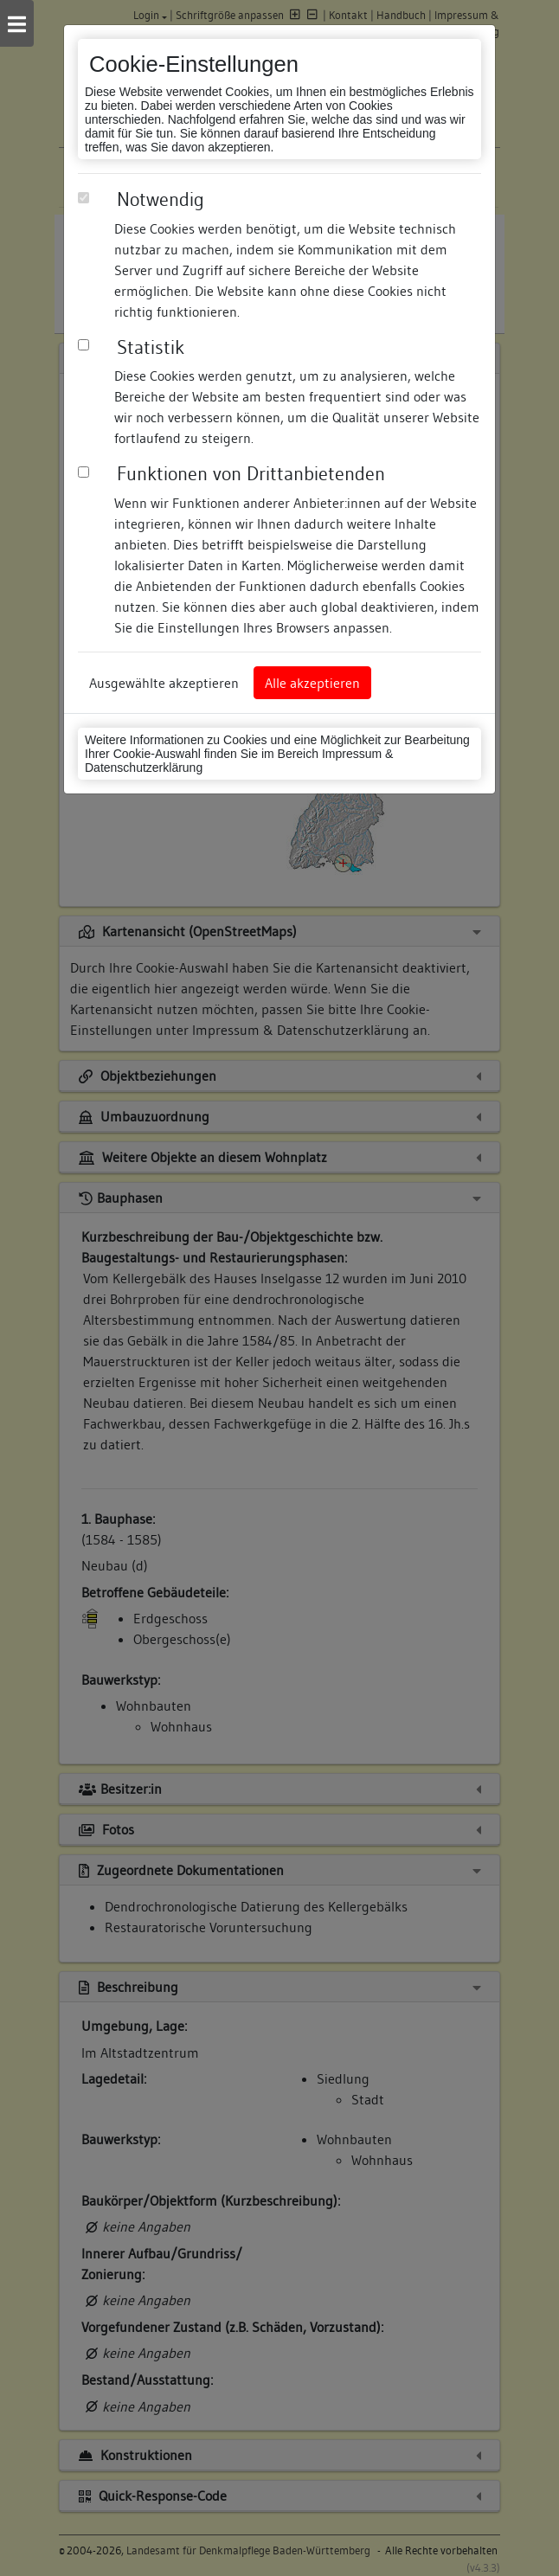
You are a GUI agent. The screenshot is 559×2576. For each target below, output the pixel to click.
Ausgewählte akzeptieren (164, 682)
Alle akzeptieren (312, 682)
